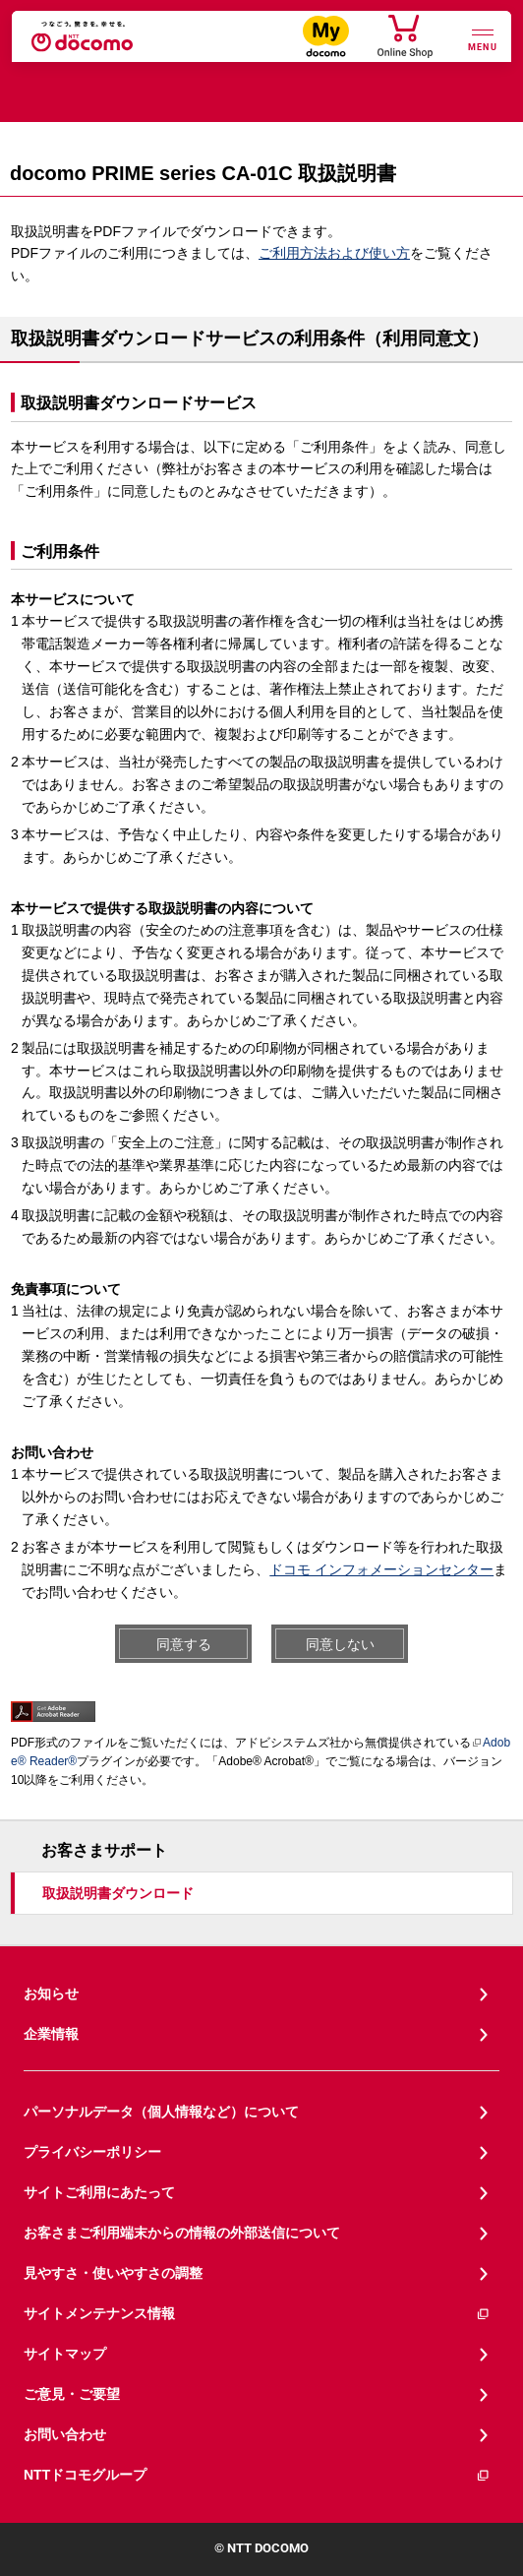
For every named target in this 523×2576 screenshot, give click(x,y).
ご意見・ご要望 (72, 2394)
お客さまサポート (104, 1850)
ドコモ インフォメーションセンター (381, 1569)
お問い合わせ (65, 2434)
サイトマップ (65, 2353)
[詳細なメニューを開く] (482, 38)
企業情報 (51, 2034)
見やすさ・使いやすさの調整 (113, 2273)
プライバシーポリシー (92, 2152)
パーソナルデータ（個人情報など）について (161, 2111)
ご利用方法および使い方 (334, 253)
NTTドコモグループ (257, 2475)
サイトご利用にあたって (99, 2192)
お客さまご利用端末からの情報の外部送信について (182, 2232)
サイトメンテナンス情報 (257, 2313)
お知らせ (51, 1993)
